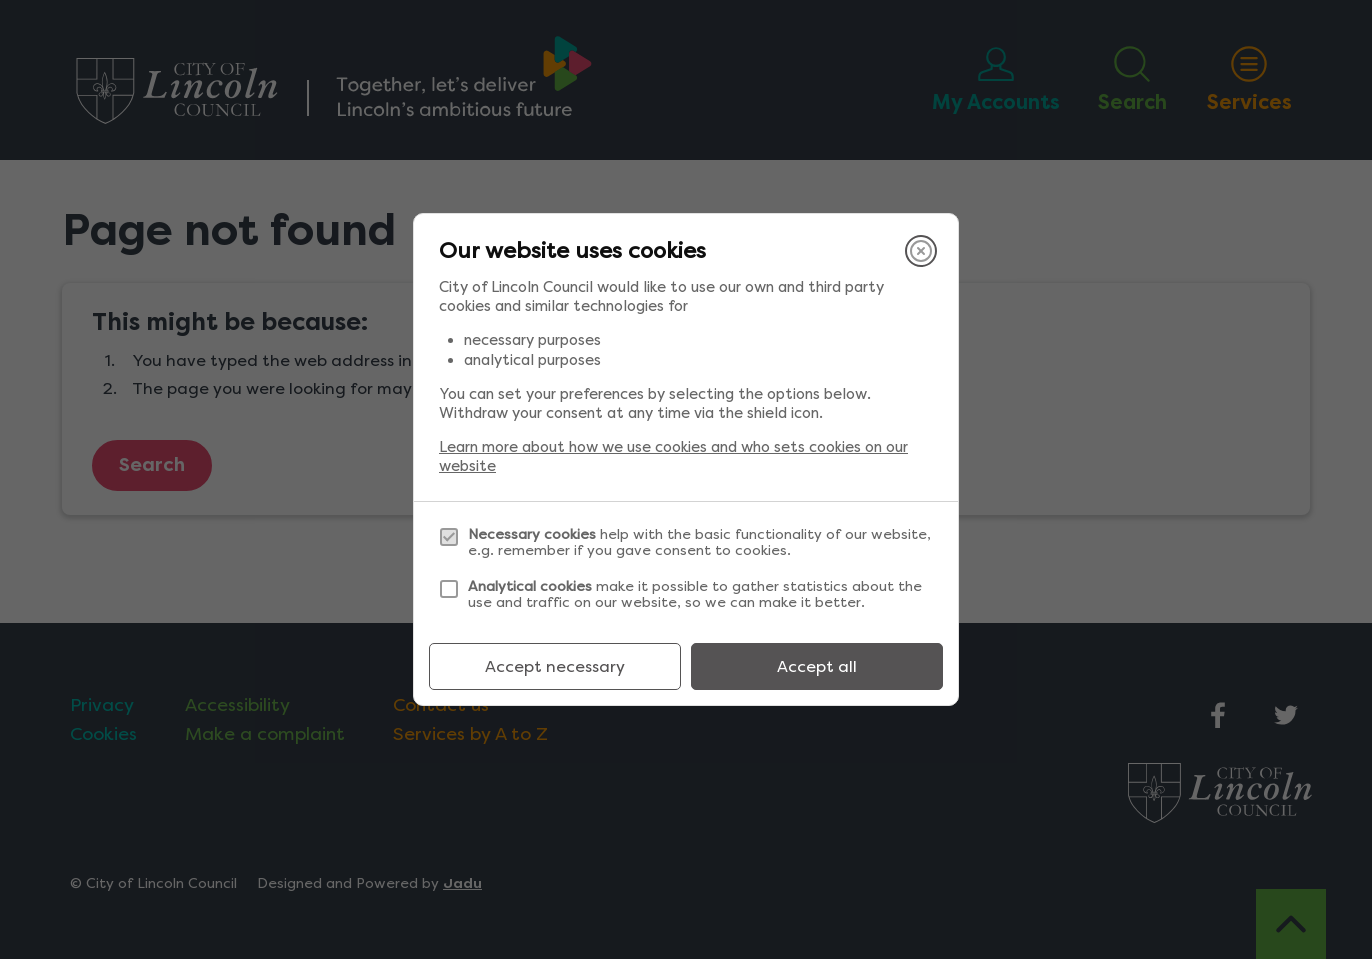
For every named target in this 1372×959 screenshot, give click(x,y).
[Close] (921, 251)
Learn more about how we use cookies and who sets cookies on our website (673, 456)
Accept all (817, 666)
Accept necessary (555, 666)
